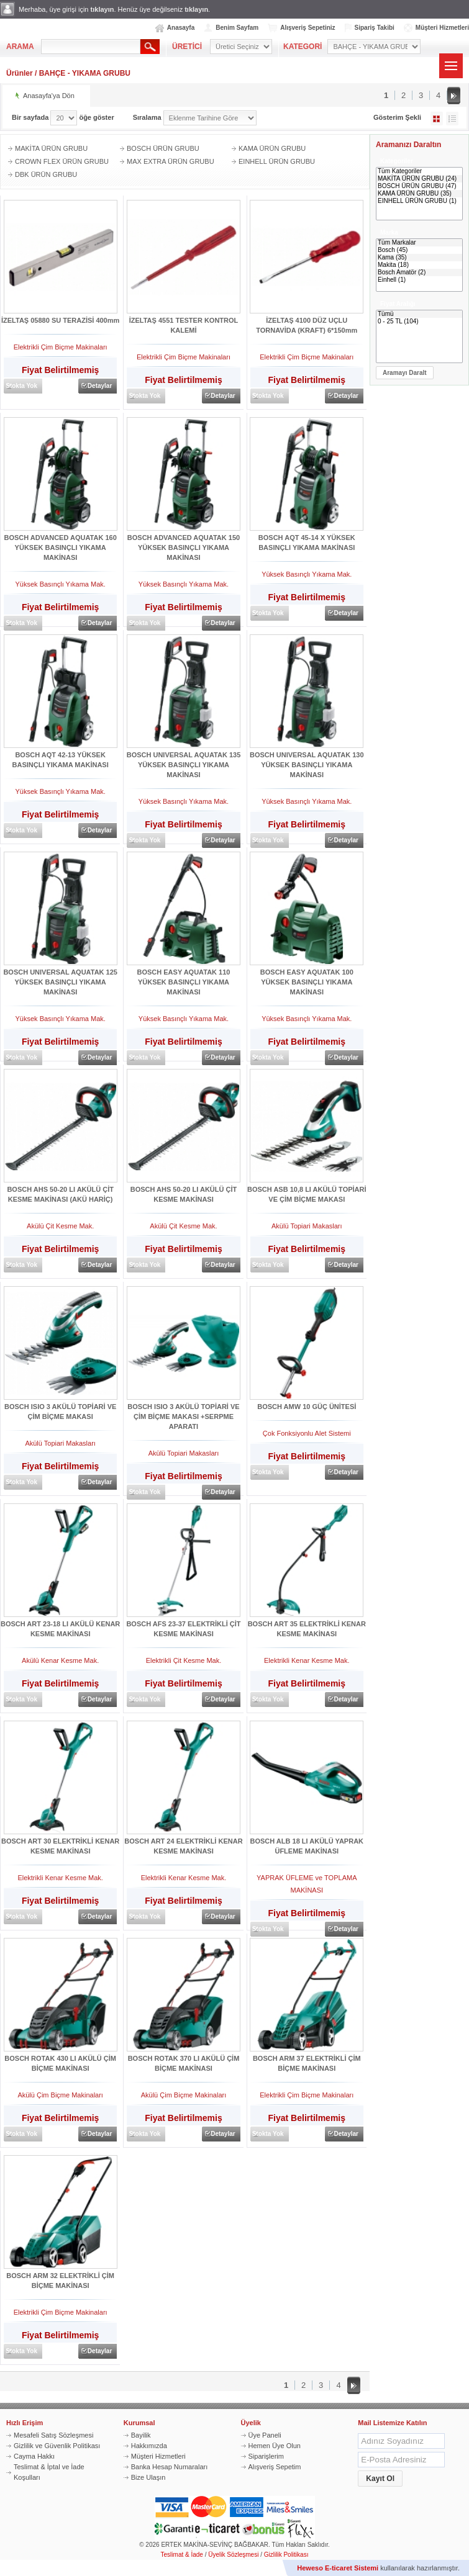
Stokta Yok (21, 385)
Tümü (419, 314)
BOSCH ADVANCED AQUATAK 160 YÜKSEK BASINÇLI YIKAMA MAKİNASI (60, 547)
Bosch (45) (419, 250)
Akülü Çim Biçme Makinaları (60, 2095)
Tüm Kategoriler (419, 171)
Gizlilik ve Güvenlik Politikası (57, 2445)
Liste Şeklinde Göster (452, 118)
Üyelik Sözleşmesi (233, 2554)
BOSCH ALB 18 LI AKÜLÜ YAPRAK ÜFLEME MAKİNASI (307, 1846)
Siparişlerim (266, 2456)
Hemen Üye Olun (274, 2445)
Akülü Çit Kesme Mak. (60, 1226)
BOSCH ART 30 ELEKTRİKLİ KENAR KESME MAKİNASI (60, 1846)
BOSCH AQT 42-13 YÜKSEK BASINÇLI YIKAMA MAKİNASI (60, 759)
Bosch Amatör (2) (419, 272)
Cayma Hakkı (34, 2456)
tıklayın (102, 9)
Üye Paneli (264, 2435)
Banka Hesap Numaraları (169, 2466)
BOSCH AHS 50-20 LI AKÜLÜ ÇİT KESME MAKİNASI (183, 1194)
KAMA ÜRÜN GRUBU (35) (419, 193)
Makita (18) (419, 265)
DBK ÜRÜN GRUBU (46, 174)
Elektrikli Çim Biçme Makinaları (60, 347)
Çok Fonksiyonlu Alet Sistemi (307, 1433)
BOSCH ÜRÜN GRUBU (163, 148)
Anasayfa (180, 27)
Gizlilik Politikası (286, 2554)
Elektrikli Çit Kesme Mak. (184, 1660)
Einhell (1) (419, 280)
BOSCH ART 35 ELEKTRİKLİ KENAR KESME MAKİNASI (307, 1628)
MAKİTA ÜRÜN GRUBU (51, 148)
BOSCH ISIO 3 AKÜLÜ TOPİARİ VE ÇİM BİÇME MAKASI (60, 1411)
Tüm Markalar (419, 242)
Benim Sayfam (237, 27)
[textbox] (90, 46)
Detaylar (100, 385)
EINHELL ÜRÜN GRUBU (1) (419, 201)
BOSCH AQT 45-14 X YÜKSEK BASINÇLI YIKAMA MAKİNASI (306, 542)
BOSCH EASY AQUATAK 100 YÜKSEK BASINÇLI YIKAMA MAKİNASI (306, 982)
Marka (389, 232)
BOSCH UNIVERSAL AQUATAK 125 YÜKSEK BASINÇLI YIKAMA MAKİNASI (60, 982)
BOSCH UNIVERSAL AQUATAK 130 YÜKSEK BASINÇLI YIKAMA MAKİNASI (307, 764)
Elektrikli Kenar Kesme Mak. (307, 1660)
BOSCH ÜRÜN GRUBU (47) (419, 186)
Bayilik (141, 2435)
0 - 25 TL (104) (419, 321)
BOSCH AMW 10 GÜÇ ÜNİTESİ (306, 1406)
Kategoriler (396, 161)
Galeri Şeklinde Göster (436, 118)
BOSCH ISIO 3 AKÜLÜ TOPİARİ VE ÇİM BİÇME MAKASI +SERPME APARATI (183, 1416)
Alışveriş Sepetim (274, 2466)
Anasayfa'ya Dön (49, 95)
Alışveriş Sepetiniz (307, 27)
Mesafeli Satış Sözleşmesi (53, 2435)
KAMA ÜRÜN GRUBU (272, 148)
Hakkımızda (149, 2445)
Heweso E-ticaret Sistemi (337, 2568)
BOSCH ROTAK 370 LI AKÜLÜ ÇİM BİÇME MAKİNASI (184, 2063)
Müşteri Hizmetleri (442, 27)
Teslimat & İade (182, 2554)
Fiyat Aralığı (398, 303)
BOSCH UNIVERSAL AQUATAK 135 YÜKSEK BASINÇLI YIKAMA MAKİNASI (184, 764)
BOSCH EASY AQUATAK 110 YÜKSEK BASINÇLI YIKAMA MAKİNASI (183, 982)
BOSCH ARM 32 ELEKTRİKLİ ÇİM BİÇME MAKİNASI (60, 2280)
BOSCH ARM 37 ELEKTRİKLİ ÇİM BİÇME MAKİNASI (307, 2063)
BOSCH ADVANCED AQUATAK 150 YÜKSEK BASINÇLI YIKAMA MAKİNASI (183, 547)
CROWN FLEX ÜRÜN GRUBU (62, 161)
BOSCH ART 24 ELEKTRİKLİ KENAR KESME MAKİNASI (183, 1846)
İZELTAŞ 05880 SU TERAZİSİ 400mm (60, 320)
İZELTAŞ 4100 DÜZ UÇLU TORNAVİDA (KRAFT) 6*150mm (306, 325)
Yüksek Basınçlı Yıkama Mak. (61, 584)
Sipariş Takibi (374, 27)
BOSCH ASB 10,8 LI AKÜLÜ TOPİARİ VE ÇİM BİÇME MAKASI (307, 1194)
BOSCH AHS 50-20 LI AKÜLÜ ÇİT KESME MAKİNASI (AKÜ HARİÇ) (60, 1194)
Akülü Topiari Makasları (306, 1226)
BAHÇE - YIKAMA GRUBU (84, 73)
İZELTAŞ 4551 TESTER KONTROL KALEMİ (184, 325)
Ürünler (19, 73)
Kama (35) (419, 257)
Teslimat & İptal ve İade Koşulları (49, 2472)
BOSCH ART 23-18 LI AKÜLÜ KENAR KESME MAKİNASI (60, 1628)
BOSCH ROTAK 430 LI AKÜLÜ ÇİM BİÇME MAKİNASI (60, 2063)
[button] (405, 372)
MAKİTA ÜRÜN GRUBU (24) (419, 178)
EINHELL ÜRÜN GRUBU (277, 161)
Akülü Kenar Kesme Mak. (60, 1660)
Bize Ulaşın (148, 2477)
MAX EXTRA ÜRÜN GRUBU (170, 161)
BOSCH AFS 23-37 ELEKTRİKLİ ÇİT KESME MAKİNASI (183, 1628)
